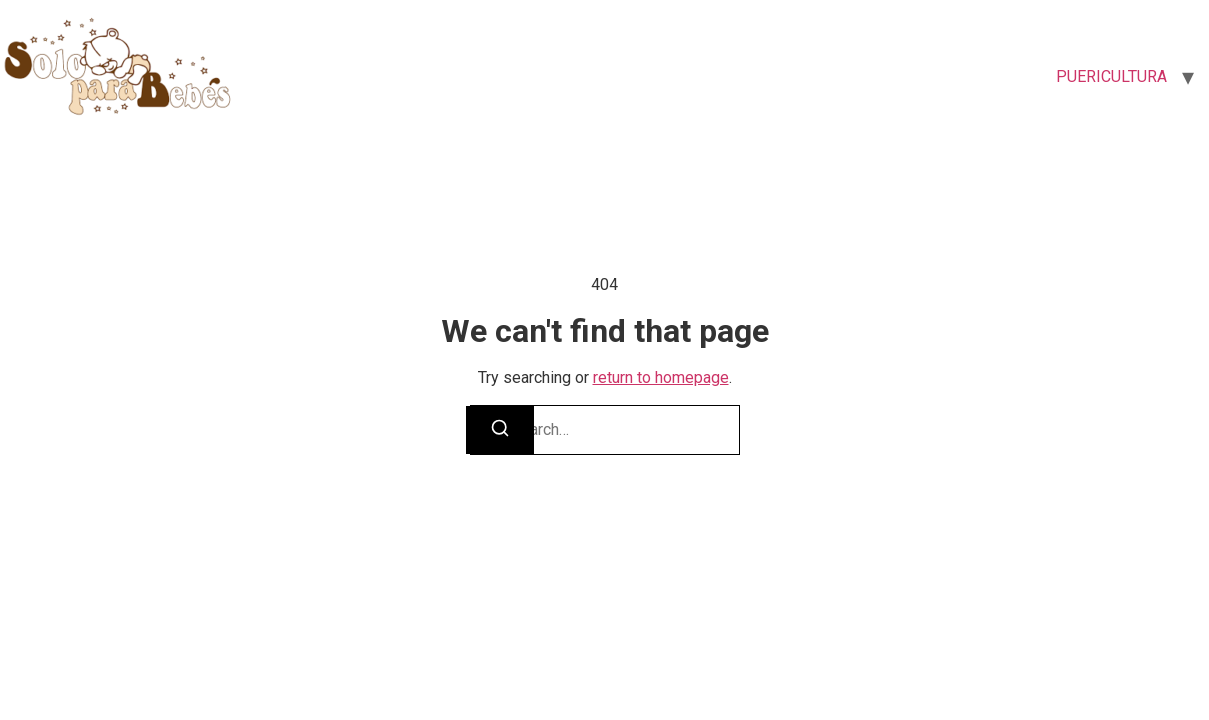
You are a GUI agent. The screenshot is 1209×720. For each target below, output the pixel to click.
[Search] (500, 430)
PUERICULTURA (1111, 76)
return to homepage (661, 377)
